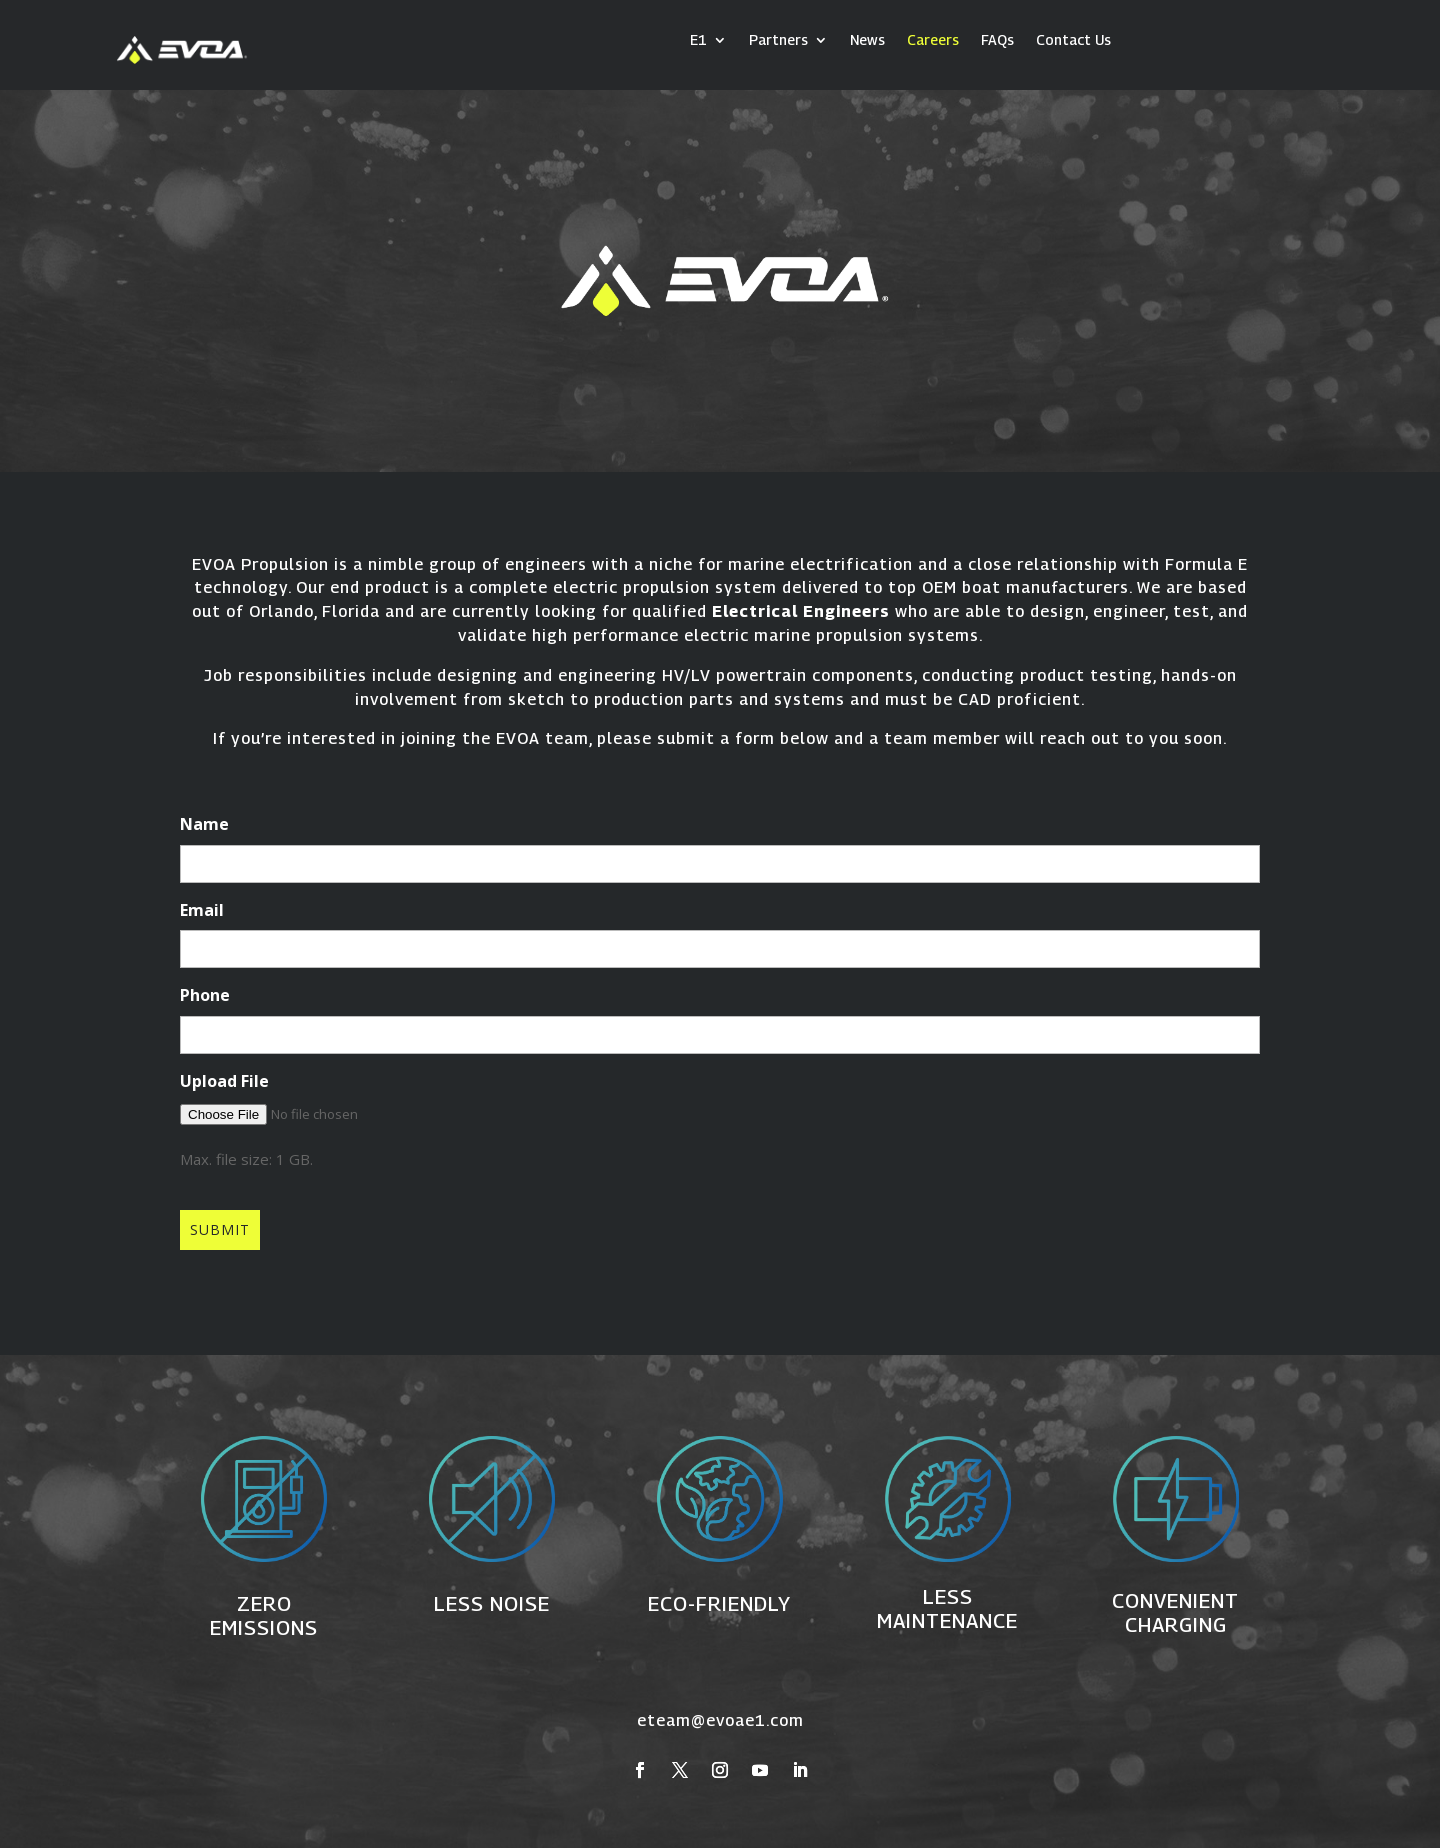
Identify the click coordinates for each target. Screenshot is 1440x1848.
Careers (933, 40)
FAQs (997, 40)
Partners (778, 40)
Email (202, 910)
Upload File (224, 1081)
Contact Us (1073, 40)
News (867, 40)
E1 (698, 40)
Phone (205, 995)
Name (204, 824)
